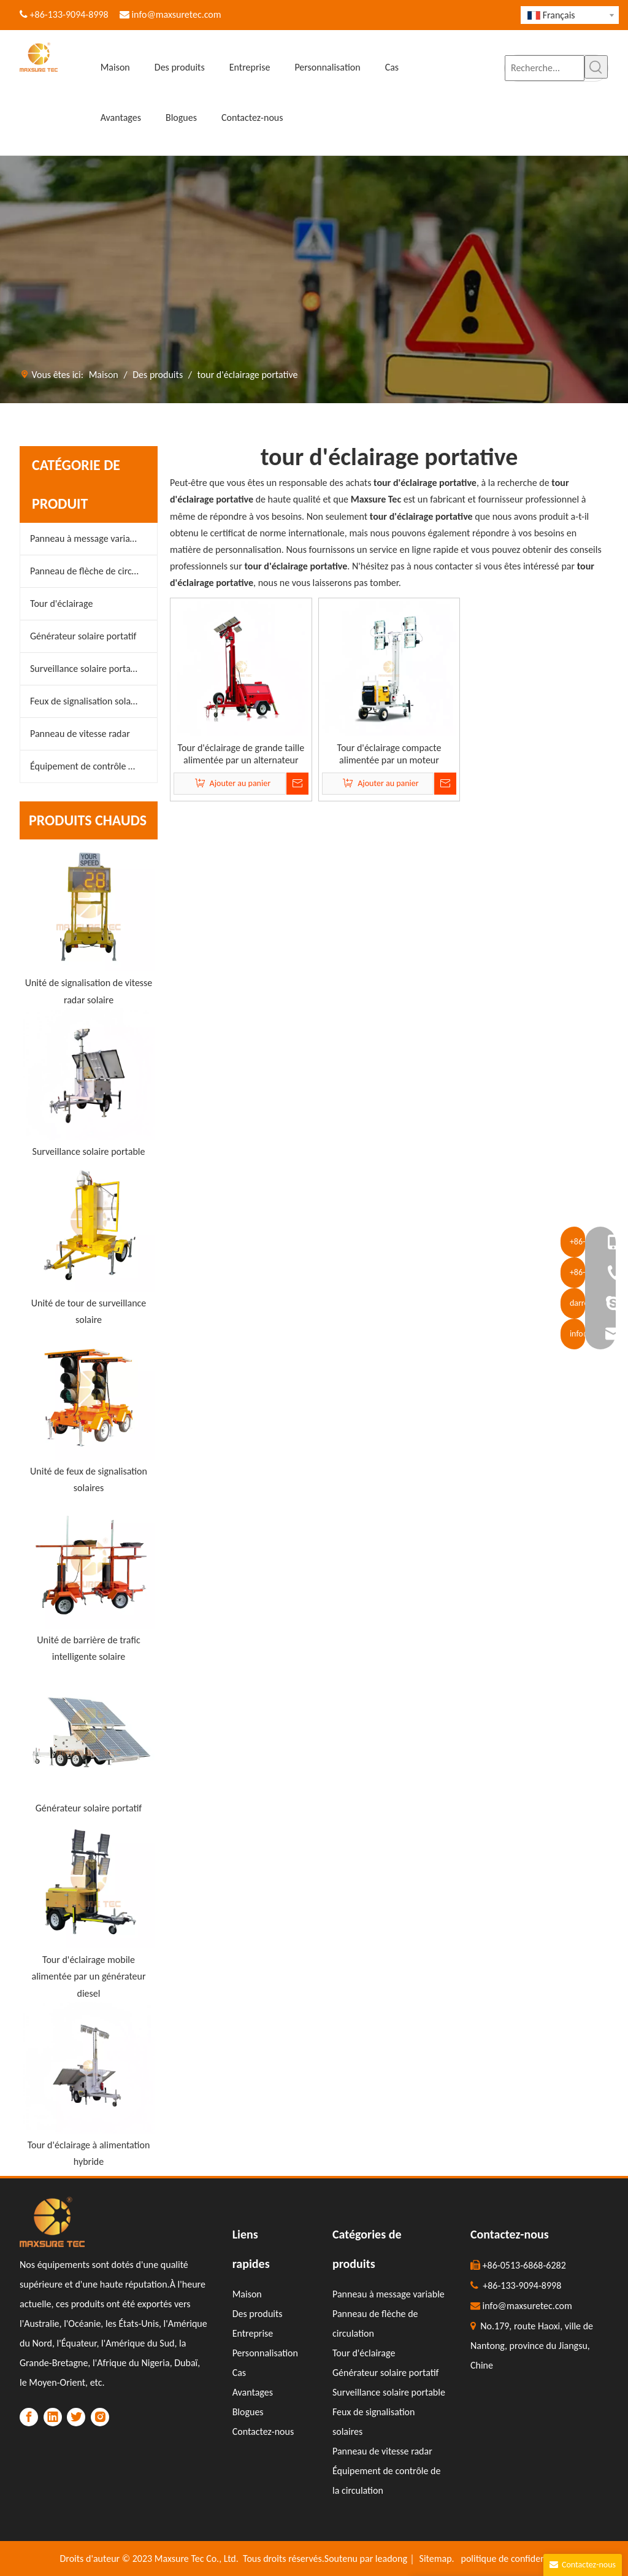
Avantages (252, 2392)
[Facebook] (29, 2417)
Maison (247, 2294)
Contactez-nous (263, 2431)
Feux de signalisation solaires (87, 701)
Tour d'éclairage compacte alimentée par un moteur (389, 754)
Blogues (248, 2412)
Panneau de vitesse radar (80, 733)
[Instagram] (100, 2417)
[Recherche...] (544, 68)
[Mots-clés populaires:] (596, 67)
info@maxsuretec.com (176, 14)
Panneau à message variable (86, 538)
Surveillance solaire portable (86, 668)
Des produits (257, 2314)
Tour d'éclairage (61, 603)
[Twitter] (76, 2417)
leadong (391, 2558)
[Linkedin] (53, 2417)
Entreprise (253, 2333)
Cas (239, 2372)
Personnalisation (265, 2353)
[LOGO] (52, 2222)
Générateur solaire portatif (83, 636)
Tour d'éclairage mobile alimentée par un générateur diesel (88, 1976)
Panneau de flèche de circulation (93, 571)
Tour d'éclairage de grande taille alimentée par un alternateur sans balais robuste (241, 754)
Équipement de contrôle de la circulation (93, 766)
